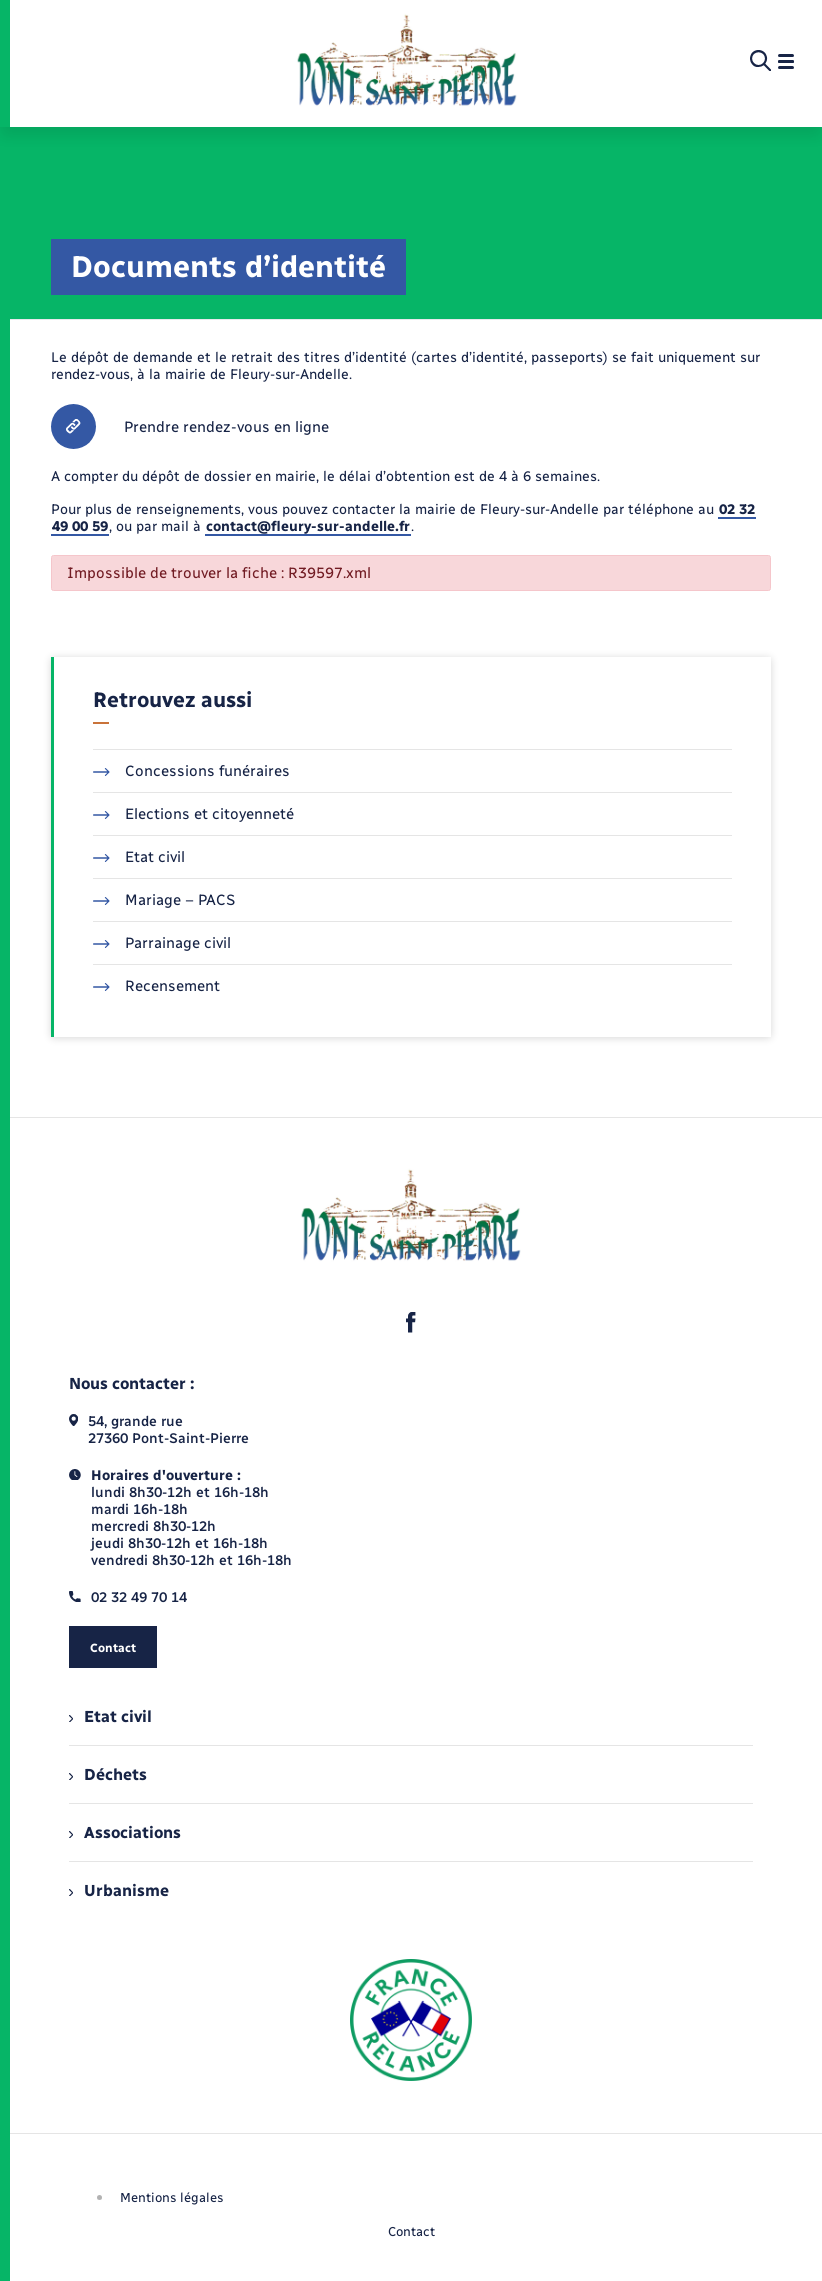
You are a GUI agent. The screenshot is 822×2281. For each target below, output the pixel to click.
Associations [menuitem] (125, 1832)
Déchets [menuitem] (108, 1774)
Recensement (156, 986)
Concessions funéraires (191, 771)
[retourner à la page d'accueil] (406, 62)
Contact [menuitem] (411, 2231)
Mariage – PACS (164, 900)
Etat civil (139, 857)
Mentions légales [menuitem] (172, 2197)
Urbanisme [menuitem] (119, 1890)
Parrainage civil (162, 943)
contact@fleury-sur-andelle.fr (308, 526)
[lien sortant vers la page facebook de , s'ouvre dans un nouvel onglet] (411, 1322)
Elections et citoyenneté (193, 814)
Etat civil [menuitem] (110, 1716)
